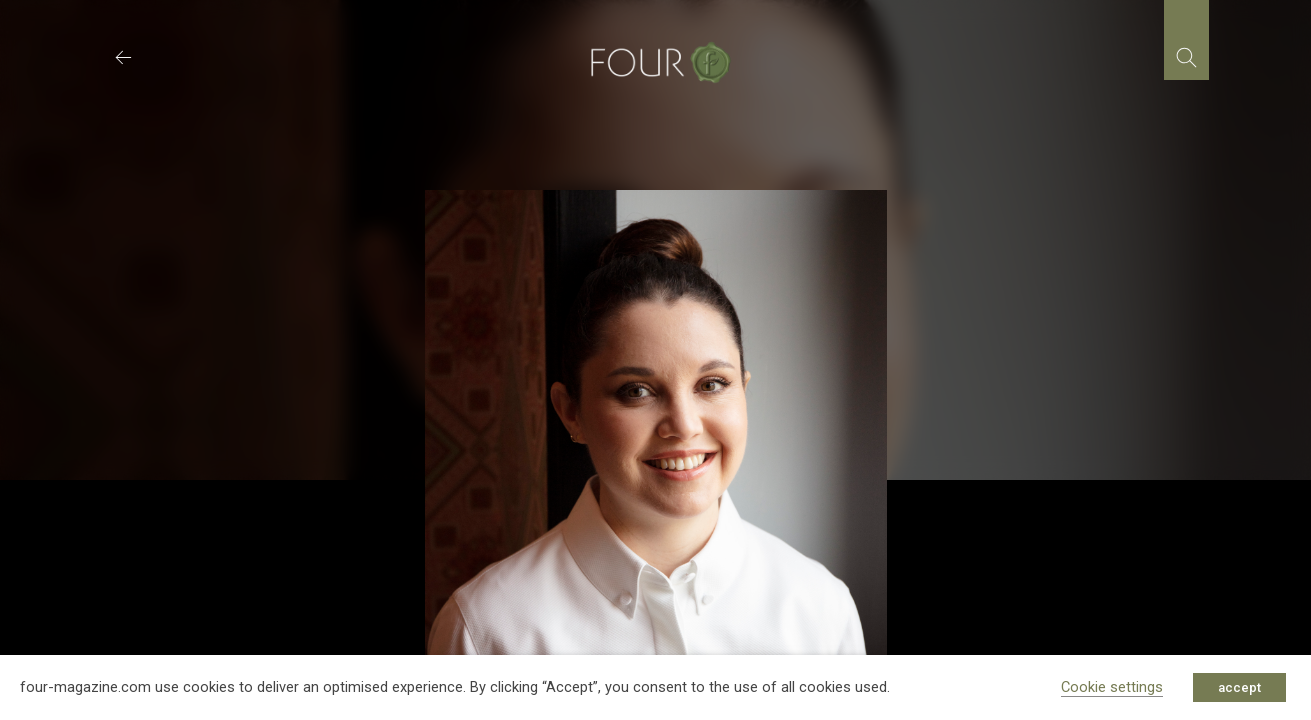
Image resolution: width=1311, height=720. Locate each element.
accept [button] (1239, 687)
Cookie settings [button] (1112, 687)
